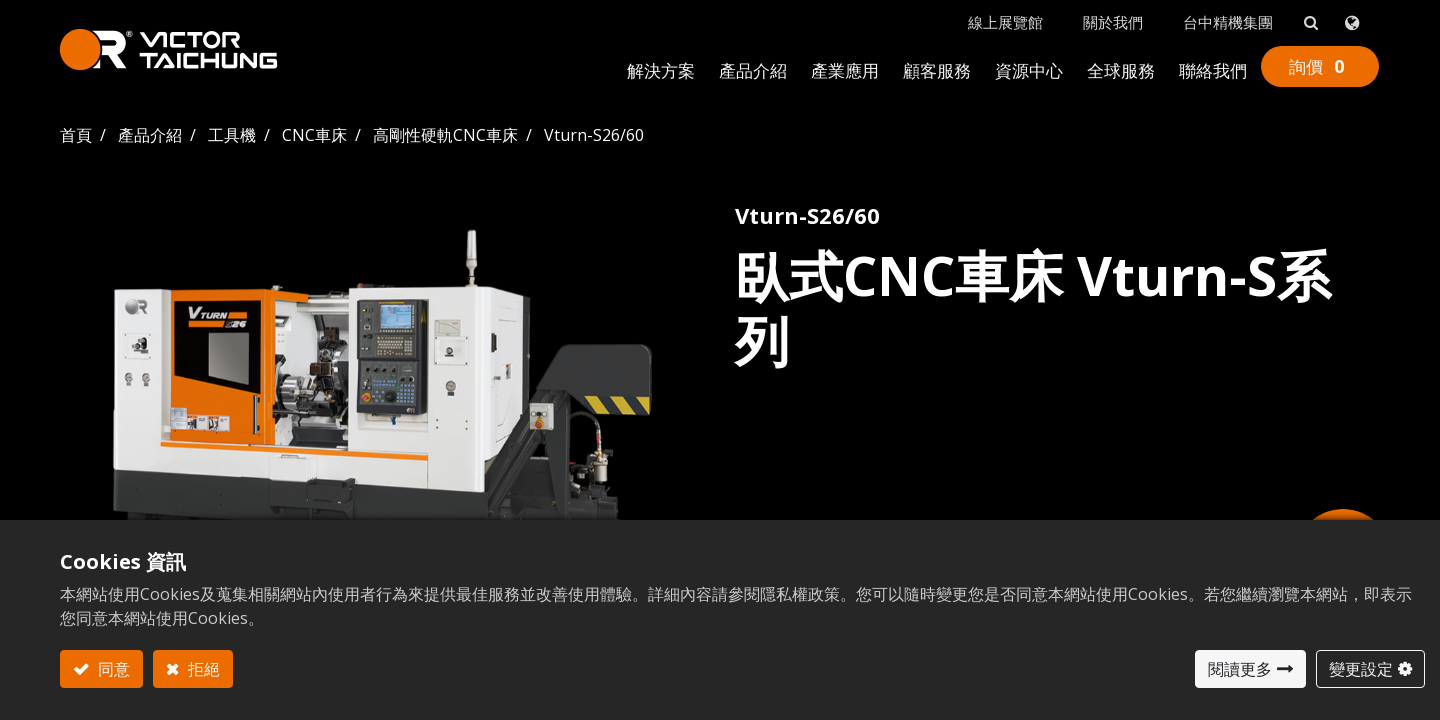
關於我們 (1112, 21)
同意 (112, 669)
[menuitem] (660, 71)
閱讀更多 (1240, 669)
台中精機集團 (1227, 21)
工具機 (232, 133)
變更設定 (1361, 669)
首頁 (76, 133)
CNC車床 (314, 133)
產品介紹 (150, 133)
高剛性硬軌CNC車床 (445, 133)
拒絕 (202, 669)
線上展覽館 (1004, 21)
